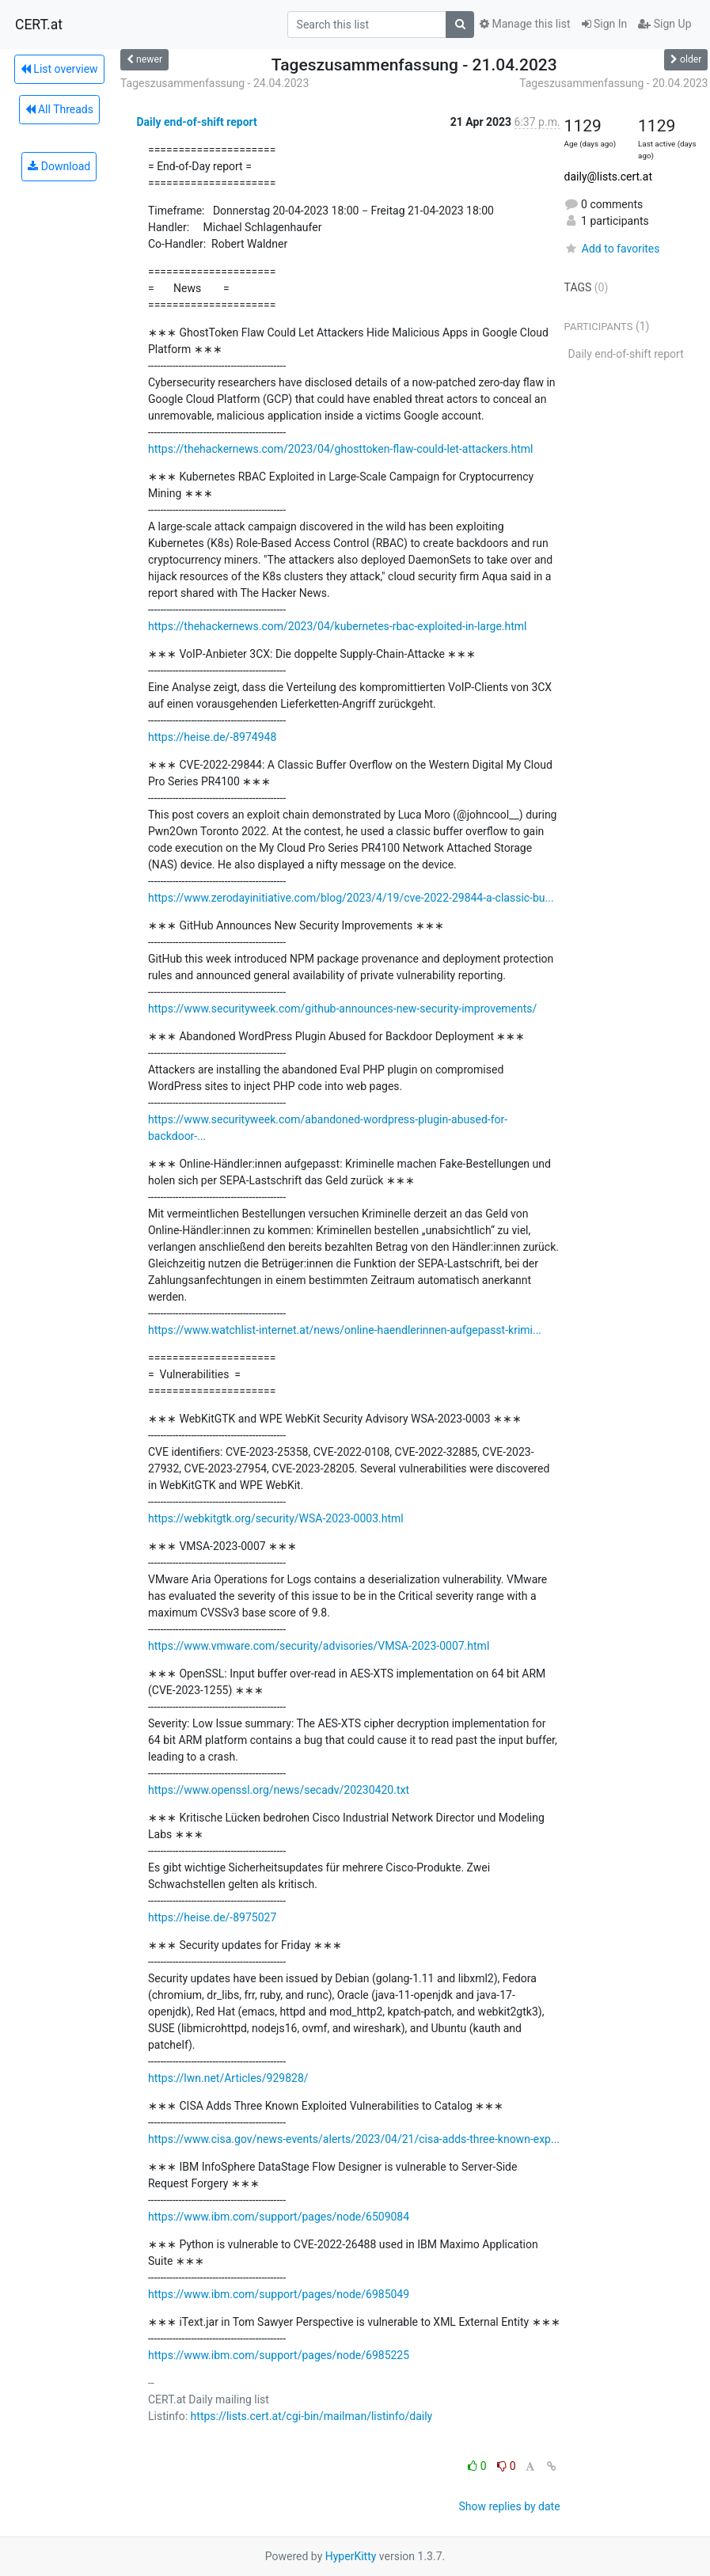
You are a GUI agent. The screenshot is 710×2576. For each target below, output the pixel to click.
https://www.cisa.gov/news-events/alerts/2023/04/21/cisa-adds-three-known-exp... (354, 2139)
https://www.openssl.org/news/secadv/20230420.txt (278, 1790)
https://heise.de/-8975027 (212, 1917)
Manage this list (525, 23)
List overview (59, 69)
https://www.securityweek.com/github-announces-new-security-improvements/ (342, 1008)
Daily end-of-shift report (196, 122)
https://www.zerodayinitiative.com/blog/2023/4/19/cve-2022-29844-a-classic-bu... (351, 897)
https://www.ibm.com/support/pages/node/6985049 (278, 2294)
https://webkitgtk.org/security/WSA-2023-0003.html (276, 1518)
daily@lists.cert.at (608, 176)
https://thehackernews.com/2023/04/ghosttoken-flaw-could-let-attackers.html (340, 449)
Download (59, 166)
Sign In (605, 23)
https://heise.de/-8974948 (212, 737)
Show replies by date (509, 2506)
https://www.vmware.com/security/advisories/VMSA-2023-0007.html (318, 1645)
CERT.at (39, 24)
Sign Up (664, 23)
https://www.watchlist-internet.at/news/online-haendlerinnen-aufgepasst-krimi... (344, 1330)
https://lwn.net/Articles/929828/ (228, 2078)
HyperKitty (351, 2556)
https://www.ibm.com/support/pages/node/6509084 (278, 2216)
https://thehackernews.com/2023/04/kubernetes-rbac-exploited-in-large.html (337, 626)
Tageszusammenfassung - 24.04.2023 (214, 83)
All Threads (59, 109)
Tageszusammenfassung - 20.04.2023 (613, 83)
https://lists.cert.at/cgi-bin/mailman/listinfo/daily (312, 2416)
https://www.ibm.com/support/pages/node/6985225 (278, 2355)
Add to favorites (612, 248)
